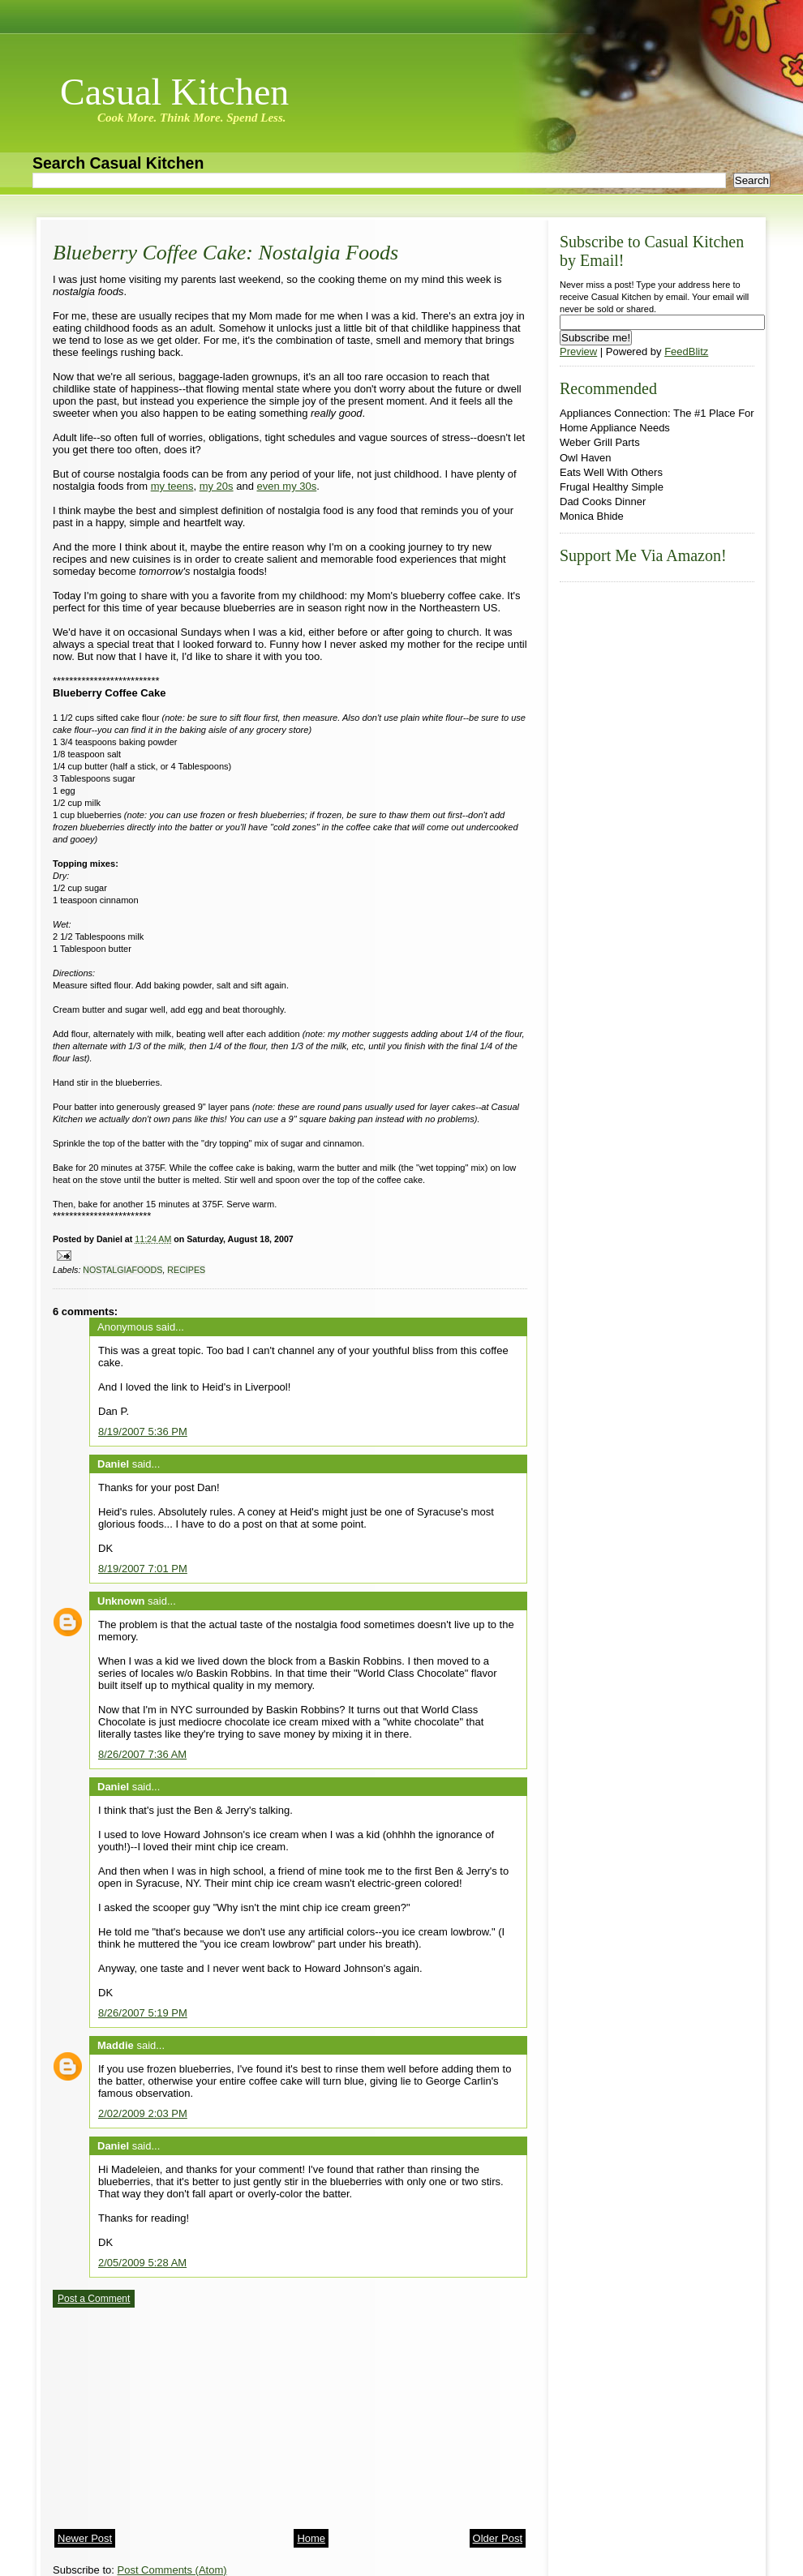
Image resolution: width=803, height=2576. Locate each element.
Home (311, 2538)
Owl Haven (586, 458)
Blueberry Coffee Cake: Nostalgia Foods (225, 252)
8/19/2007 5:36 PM (142, 1431)
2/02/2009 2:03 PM (142, 2113)
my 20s (217, 486)
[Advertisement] (174, 2413)
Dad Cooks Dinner (603, 501)
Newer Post (85, 2538)
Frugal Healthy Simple (611, 487)
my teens (172, 486)
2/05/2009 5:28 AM (142, 2263)
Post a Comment (94, 2298)
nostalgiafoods (122, 1270)
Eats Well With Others (611, 472)
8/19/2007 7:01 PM (142, 1568)
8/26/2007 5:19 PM (142, 2013)
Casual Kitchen (174, 92)
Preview (578, 351)
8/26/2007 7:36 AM (142, 1754)
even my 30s (287, 486)
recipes (186, 1270)
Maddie (115, 2045)
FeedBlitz (686, 351)
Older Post (497, 2538)
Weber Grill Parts (600, 442)
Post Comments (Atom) (172, 2570)
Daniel (113, 1464)
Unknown (121, 1601)
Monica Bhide (592, 516)
